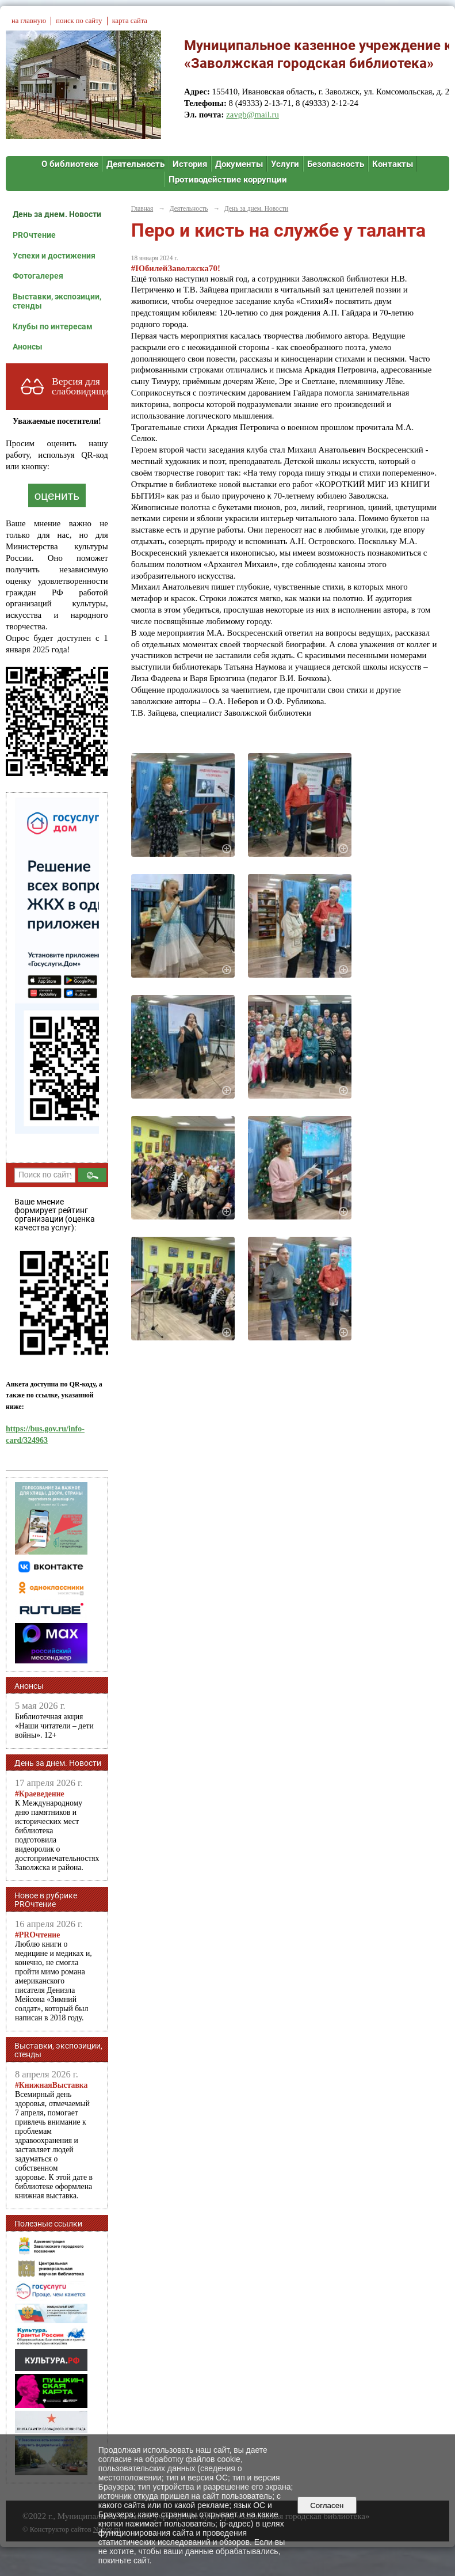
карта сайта (129, 21)
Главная (142, 208)
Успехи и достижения (54, 255)
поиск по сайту (79, 21)
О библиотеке (69, 164)
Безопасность (335, 164)
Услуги (285, 164)
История (190, 164)
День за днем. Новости (57, 214)
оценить (57, 495)
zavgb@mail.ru (252, 114)
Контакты (392, 164)
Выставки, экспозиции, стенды (57, 301)
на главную (29, 21)
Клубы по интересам (53, 326)
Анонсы (28, 346)
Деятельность (135, 164)
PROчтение (34, 235)
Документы (239, 164)
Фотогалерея (38, 275)
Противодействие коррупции (228, 179)
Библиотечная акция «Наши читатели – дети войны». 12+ (54, 1725)
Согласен (327, 2505)
